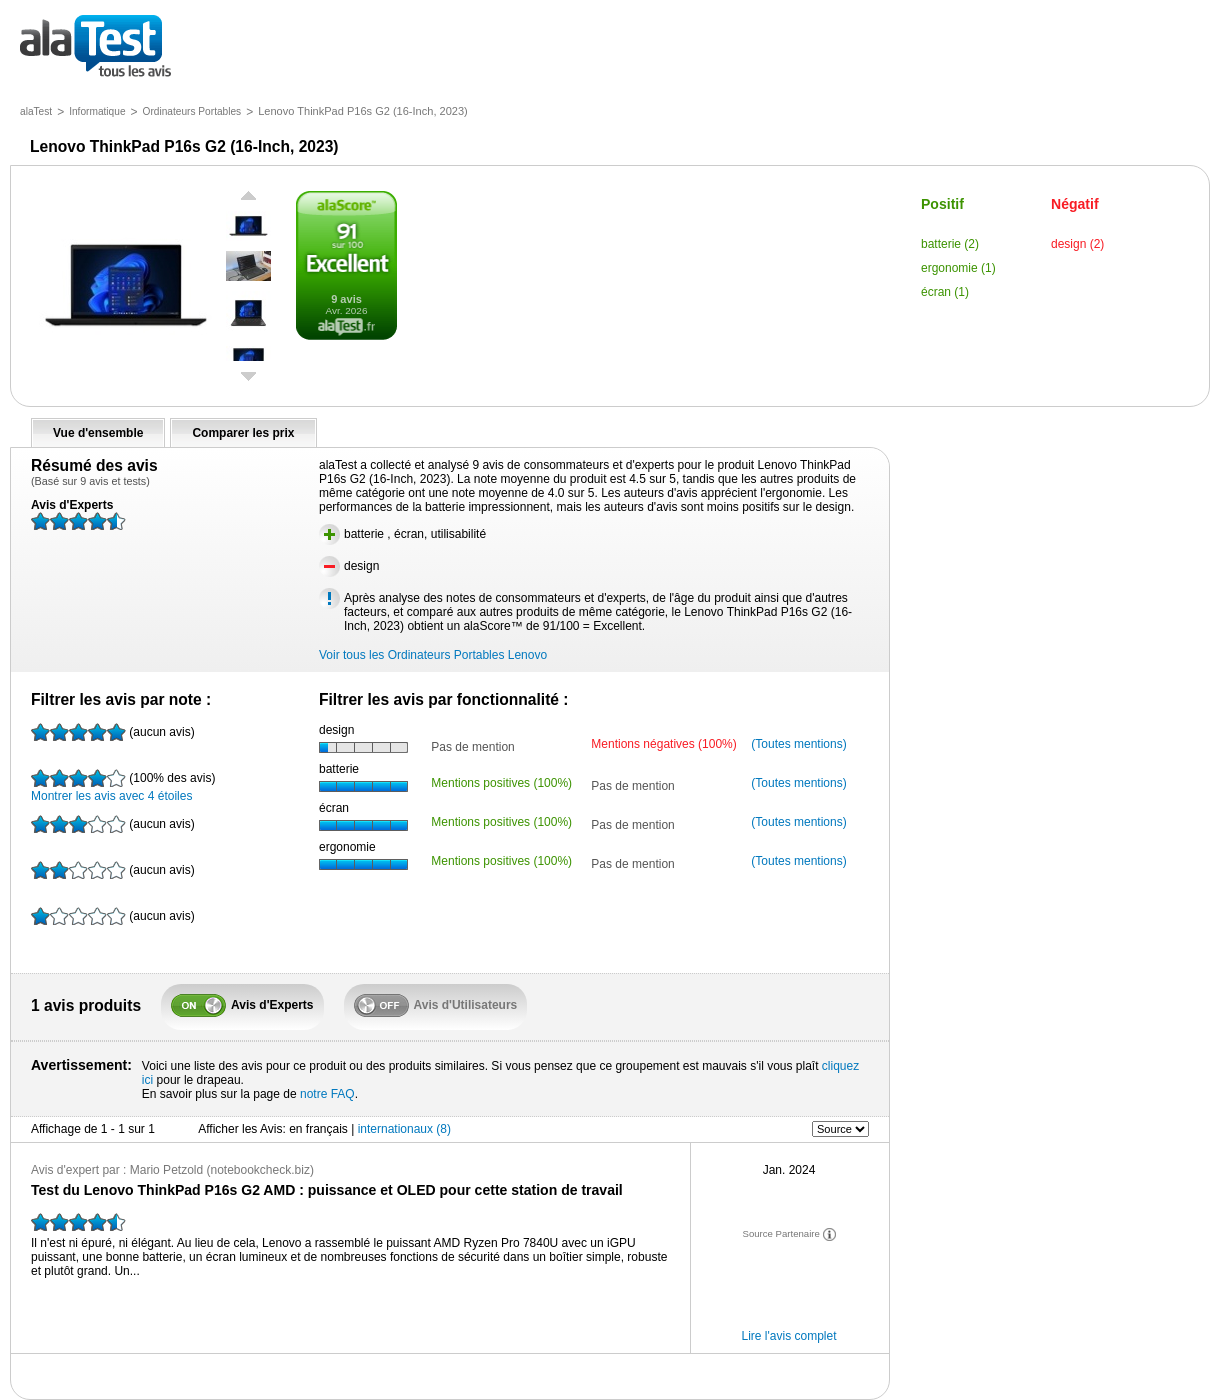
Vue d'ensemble (98, 433)
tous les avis (95, 47)
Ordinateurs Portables (192, 111)
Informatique (97, 111)
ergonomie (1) (958, 268)
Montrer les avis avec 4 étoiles (123, 786)
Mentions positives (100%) (501, 783)
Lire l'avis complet (789, 1336)
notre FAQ (327, 1094)
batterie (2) (950, 244)
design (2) (1077, 244)
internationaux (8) (404, 1129)
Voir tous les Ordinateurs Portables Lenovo (433, 655)
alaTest (36, 111)
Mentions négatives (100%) (663, 744)
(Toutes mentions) (798, 744)
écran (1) (945, 292)
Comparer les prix (243, 433)
